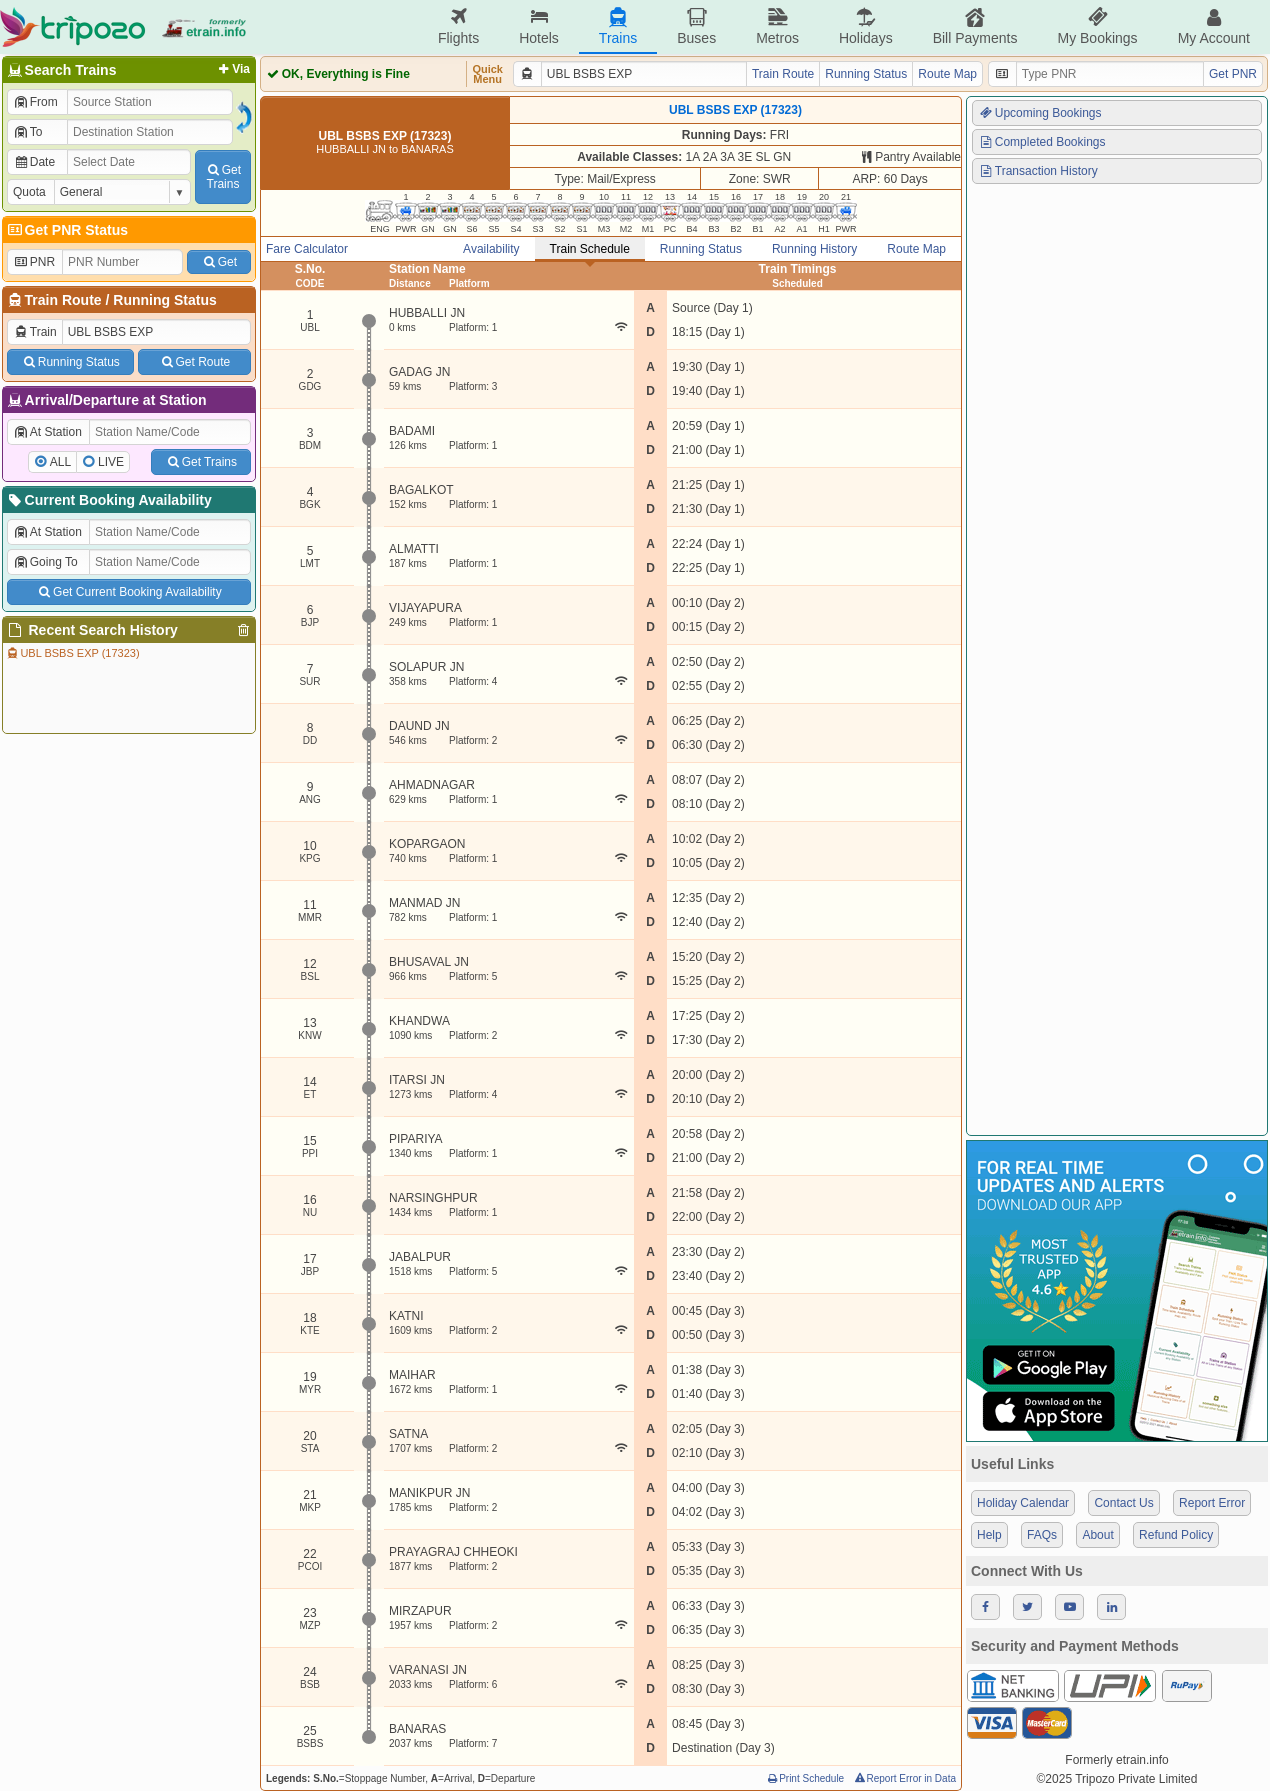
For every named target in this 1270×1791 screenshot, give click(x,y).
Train (35, 332)
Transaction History (1038, 171)
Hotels (539, 26)
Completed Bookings (1042, 142)
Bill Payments (975, 26)
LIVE (111, 462)
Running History (814, 249)
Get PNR (1233, 74)
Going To (45, 562)
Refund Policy (1176, 1535)
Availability (491, 249)
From (35, 102)
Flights (458, 26)
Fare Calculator (307, 249)
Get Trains (201, 462)
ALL (60, 462)
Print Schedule (804, 1778)
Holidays (866, 26)
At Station (47, 432)
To (27, 132)
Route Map (947, 74)
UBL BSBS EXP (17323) (72, 653)
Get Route (194, 362)
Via (232, 69)
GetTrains (223, 177)
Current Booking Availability (108, 500)
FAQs (1042, 1535)
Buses (696, 26)
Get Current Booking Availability (128, 592)
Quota (29, 192)
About (1097, 1535)
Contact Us (1123, 1503)
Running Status (164, 300)
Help (989, 1535)
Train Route (63, 300)
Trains (618, 26)
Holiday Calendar (1023, 1503)
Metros (777, 26)
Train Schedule (590, 249)
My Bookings (1097, 26)
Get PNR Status (66, 230)
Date (34, 162)
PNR (34, 262)
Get (219, 262)
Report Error (1212, 1503)
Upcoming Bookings (1040, 113)
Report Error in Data (904, 1778)
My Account (1214, 26)
